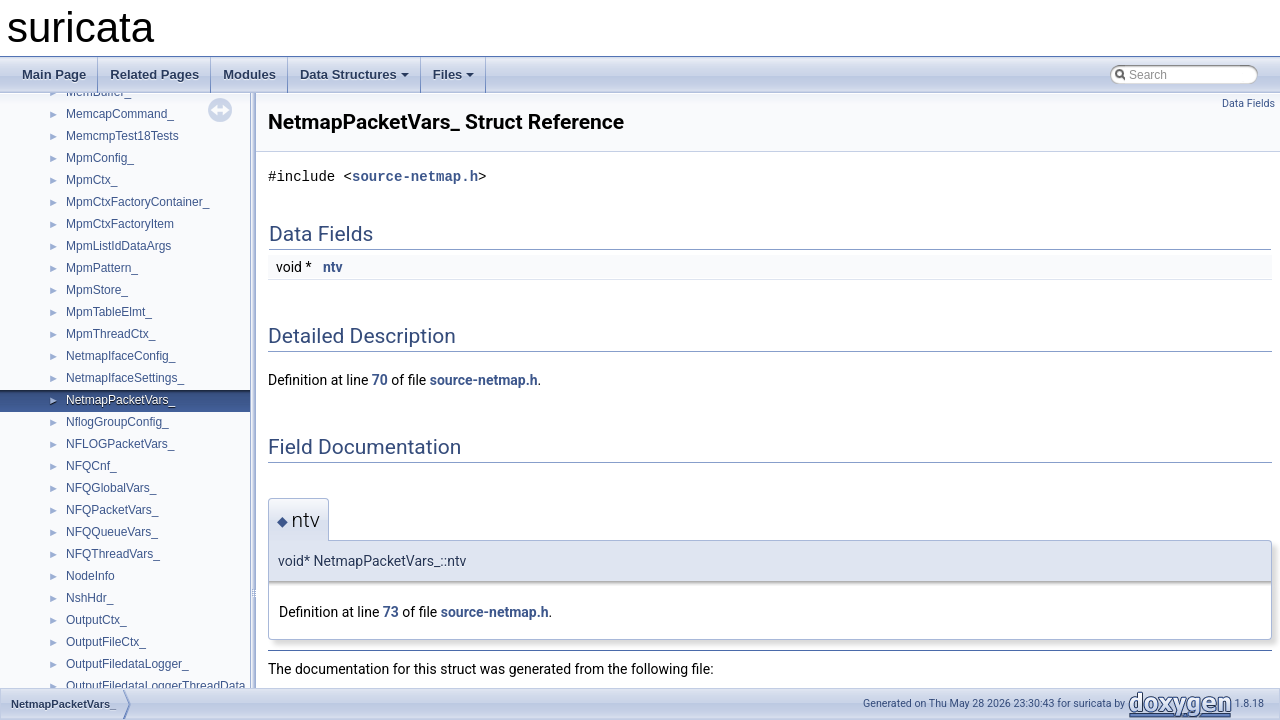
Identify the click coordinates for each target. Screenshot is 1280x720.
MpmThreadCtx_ (110, 334)
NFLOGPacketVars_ (120, 444)
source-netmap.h (415, 176)
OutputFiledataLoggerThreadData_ (159, 686)
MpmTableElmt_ (109, 312)
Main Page (54, 74)
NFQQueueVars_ (112, 532)
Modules (249, 74)
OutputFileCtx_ (106, 642)
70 (380, 380)
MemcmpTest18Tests (122, 136)
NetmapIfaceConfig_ (120, 356)
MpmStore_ (97, 290)
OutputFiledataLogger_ (127, 664)
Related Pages (154, 74)
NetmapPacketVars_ (120, 400)
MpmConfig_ (100, 158)
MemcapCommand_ (120, 114)
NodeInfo (90, 576)
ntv (333, 267)
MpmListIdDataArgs (118, 246)
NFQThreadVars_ (113, 554)
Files (454, 74)
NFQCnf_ (91, 466)
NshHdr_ (89, 598)
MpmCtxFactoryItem (120, 224)
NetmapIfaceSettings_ (125, 378)
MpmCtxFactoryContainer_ (137, 202)
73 (391, 612)
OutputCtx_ (96, 620)
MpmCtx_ (91, 180)
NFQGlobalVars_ (111, 488)
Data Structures (354, 74)
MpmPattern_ (102, 268)
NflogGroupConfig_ (117, 422)
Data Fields (1248, 103)
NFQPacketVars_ (112, 510)
